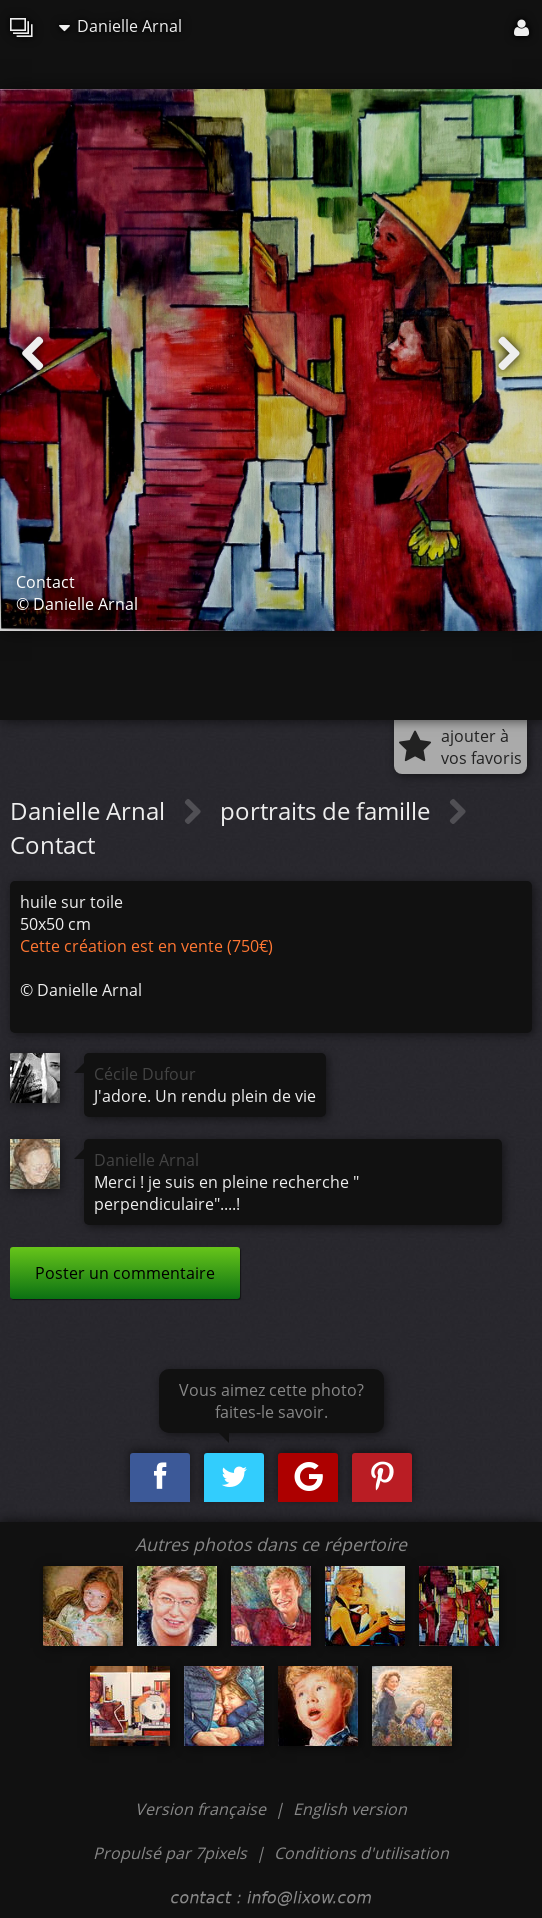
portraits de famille (328, 810)
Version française (202, 1809)
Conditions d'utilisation (361, 1853)
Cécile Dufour (145, 1074)
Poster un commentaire (125, 1273)
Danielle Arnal (120, 26)
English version (350, 1809)
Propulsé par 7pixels (170, 1853)
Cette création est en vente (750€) (146, 946)
